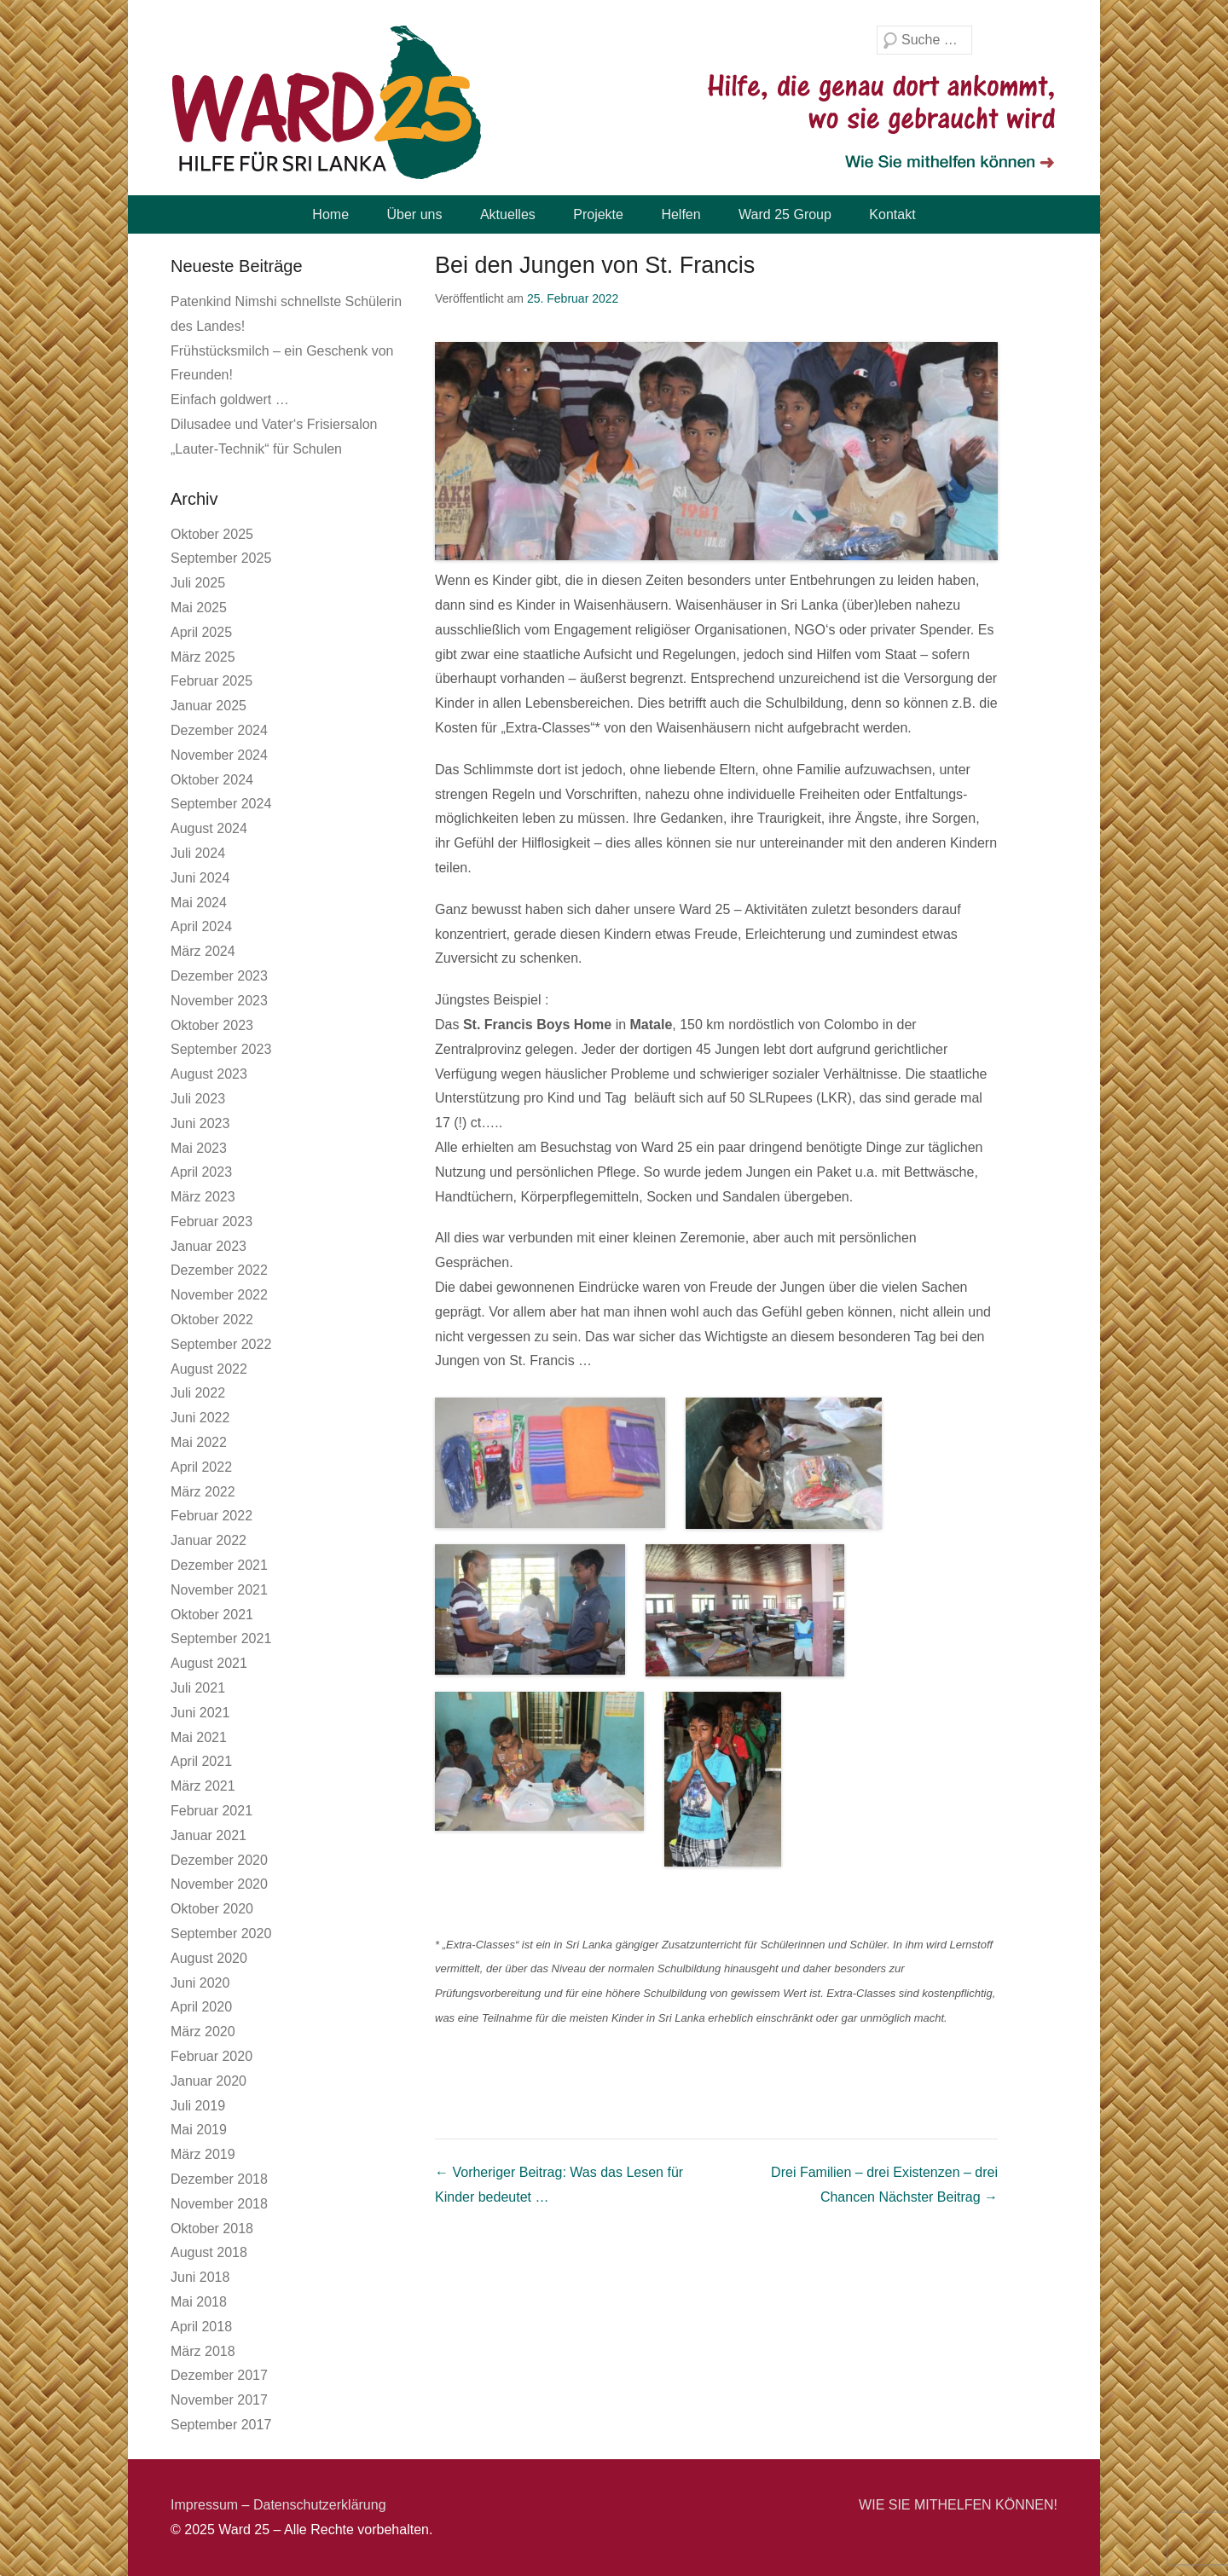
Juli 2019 (198, 2105)
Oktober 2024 (212, 780)
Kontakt (892, 214)
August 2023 (209, 1074)
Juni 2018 (200, 2277)
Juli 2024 (198, 853)
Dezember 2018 (219, 2179)
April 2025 (201, 632)
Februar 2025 (211, 681)
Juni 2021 (200, 1712)
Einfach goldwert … (230, 399)
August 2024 (209, 828)
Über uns (415, 214)
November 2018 (219, 2204)
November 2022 (219, 1295)
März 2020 (203, 2031)
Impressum (204, 2505)
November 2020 (219, 1884)
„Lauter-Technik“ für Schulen (256, 449)
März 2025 (203, 657)
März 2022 (203, 1492)
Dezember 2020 (219, 1860)
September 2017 (221, 2424)
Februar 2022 (211, 1515)
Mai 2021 (199, 1737)
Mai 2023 (199, 1148)
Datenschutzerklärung (319, 2505)
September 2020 (221, 1933)
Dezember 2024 (219, 730)
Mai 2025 (199, 607)
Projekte (598, 214)
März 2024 (203, 951)
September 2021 (221, 1638)
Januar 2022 (208, 1540)
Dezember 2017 (219, 2375)
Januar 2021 (208, 1835)
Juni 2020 (200, 1983)
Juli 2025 (198, 583)
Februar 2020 (211, 2056)
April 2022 (201, 1467)
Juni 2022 (200, 1417)
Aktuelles (508, 214)
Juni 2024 (200, 878)
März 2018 (203, 2351)
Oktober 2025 (212, 534)
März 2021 (203, 1786)
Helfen (680, 214)
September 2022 (221, 1344)
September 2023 (221, 1049)
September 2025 (221, 558)
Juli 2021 (198, 1688)
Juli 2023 (198, 1098)
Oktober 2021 (212, 1614)
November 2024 (219, 755)
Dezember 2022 (219, 1270)
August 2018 (209, 2252)
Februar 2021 (211, 1810)
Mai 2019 (199, 2129)
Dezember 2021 (219, 1565)
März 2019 (203, 2154)
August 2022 (209, 1369)
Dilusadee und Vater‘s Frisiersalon (274, 424)
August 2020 (209, 1958)
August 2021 (209, 1663)
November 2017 (219, 2400)
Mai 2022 (199, 1442)
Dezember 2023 (219, 976)
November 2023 (219, 1000)
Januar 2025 (208, 705)
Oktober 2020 (212, 1909)
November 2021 (219, 1590)
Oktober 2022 (212, 1319)
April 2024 (201, 926)
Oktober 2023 (212, 1025)
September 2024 (221, 803)
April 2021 (201, 1761)
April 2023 (201, 1172)
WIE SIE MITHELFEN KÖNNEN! (958, 2505)
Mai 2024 (199, 902)
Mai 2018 (199, 2302)
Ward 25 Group (785, 214)
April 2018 (201, 2326)
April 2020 (201, 2007)
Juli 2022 (198, 1393)
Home (330, 214)
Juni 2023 (200, 1123)
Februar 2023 (211, 1221)
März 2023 (203, 1197)
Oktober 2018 (212, 2228)
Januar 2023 (208, 1246)
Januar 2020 (208, 2081)
